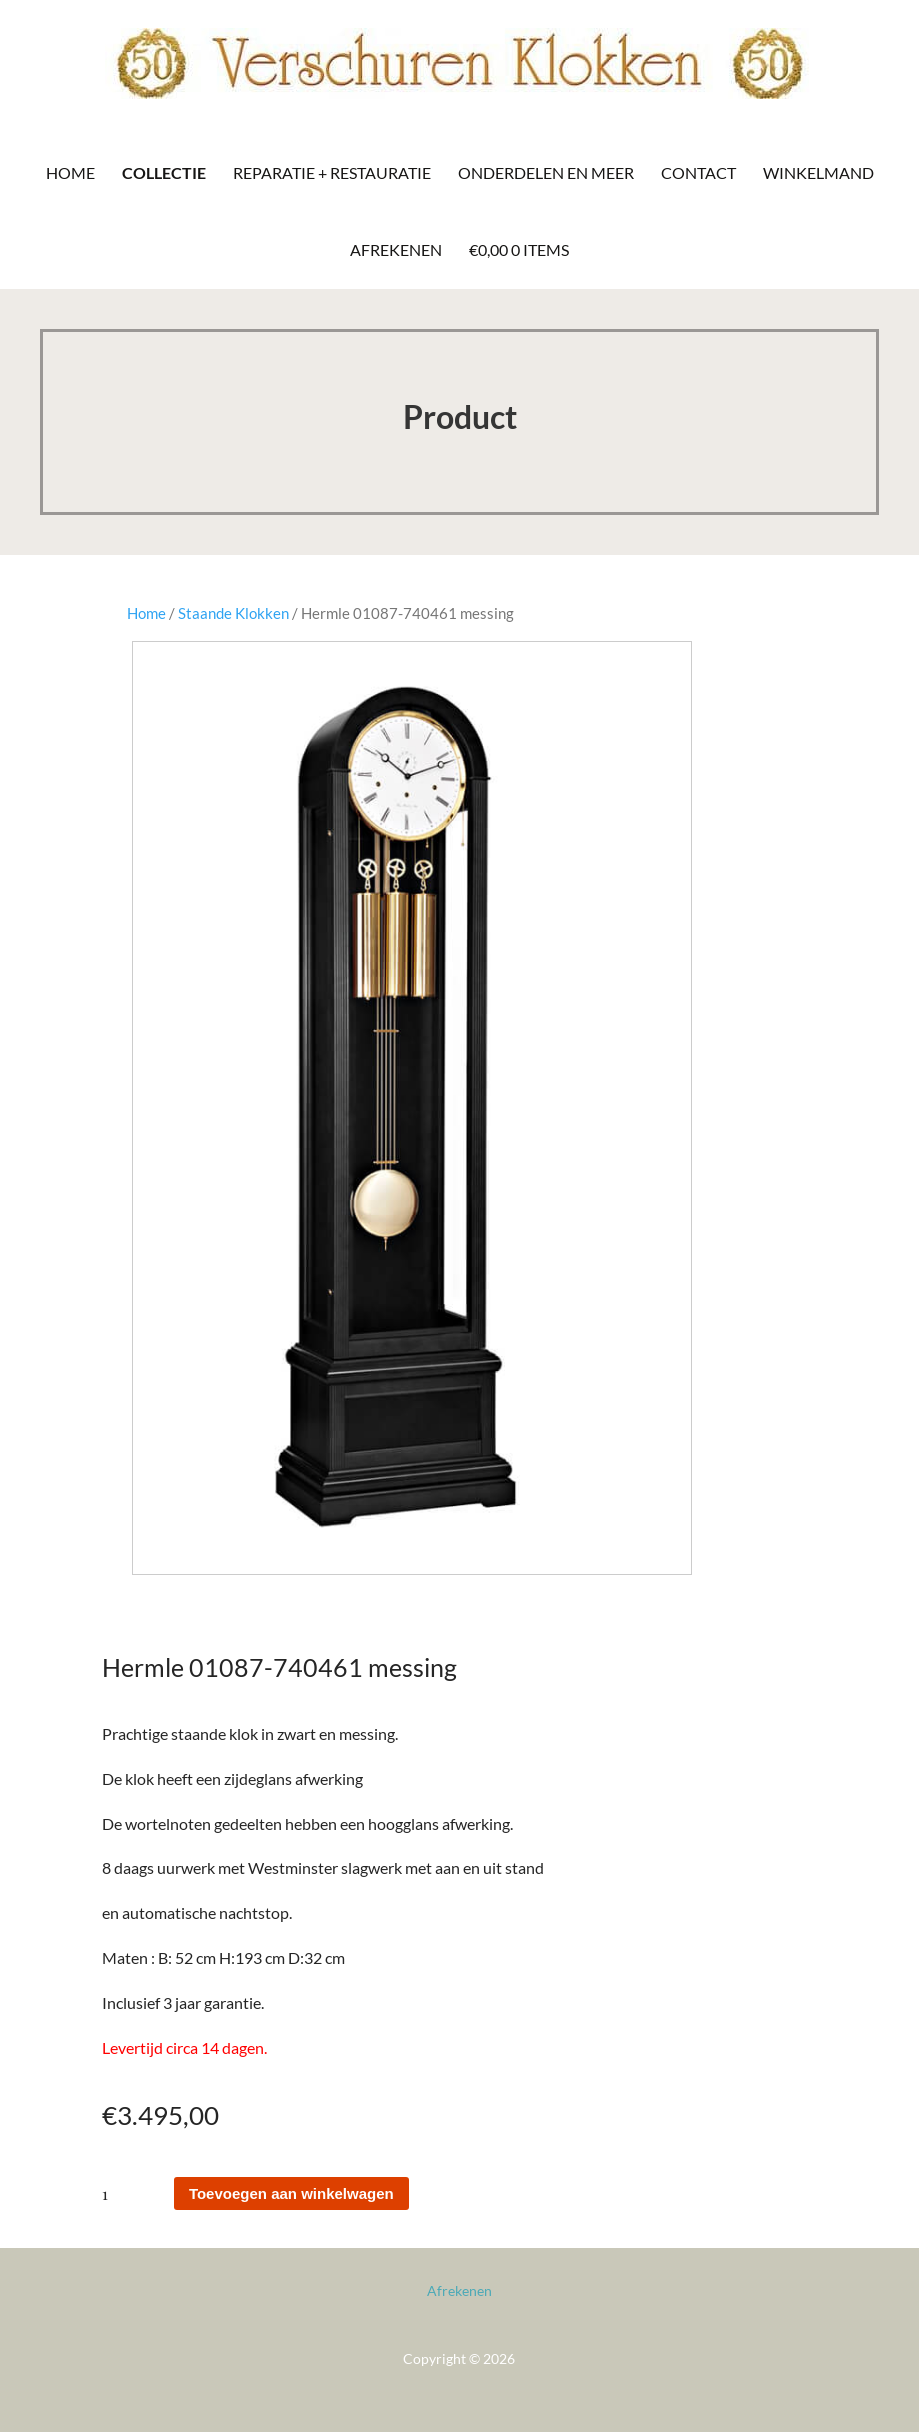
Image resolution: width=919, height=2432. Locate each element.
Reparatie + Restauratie (332, 172)
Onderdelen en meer (546, 172)
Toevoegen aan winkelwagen (291, 2193)
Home (70, 172)
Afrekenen (396, 249)
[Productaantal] (136, 2193)
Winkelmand (818, 172)
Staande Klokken (233, 613)
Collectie (164, 172)
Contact (698, 172)
